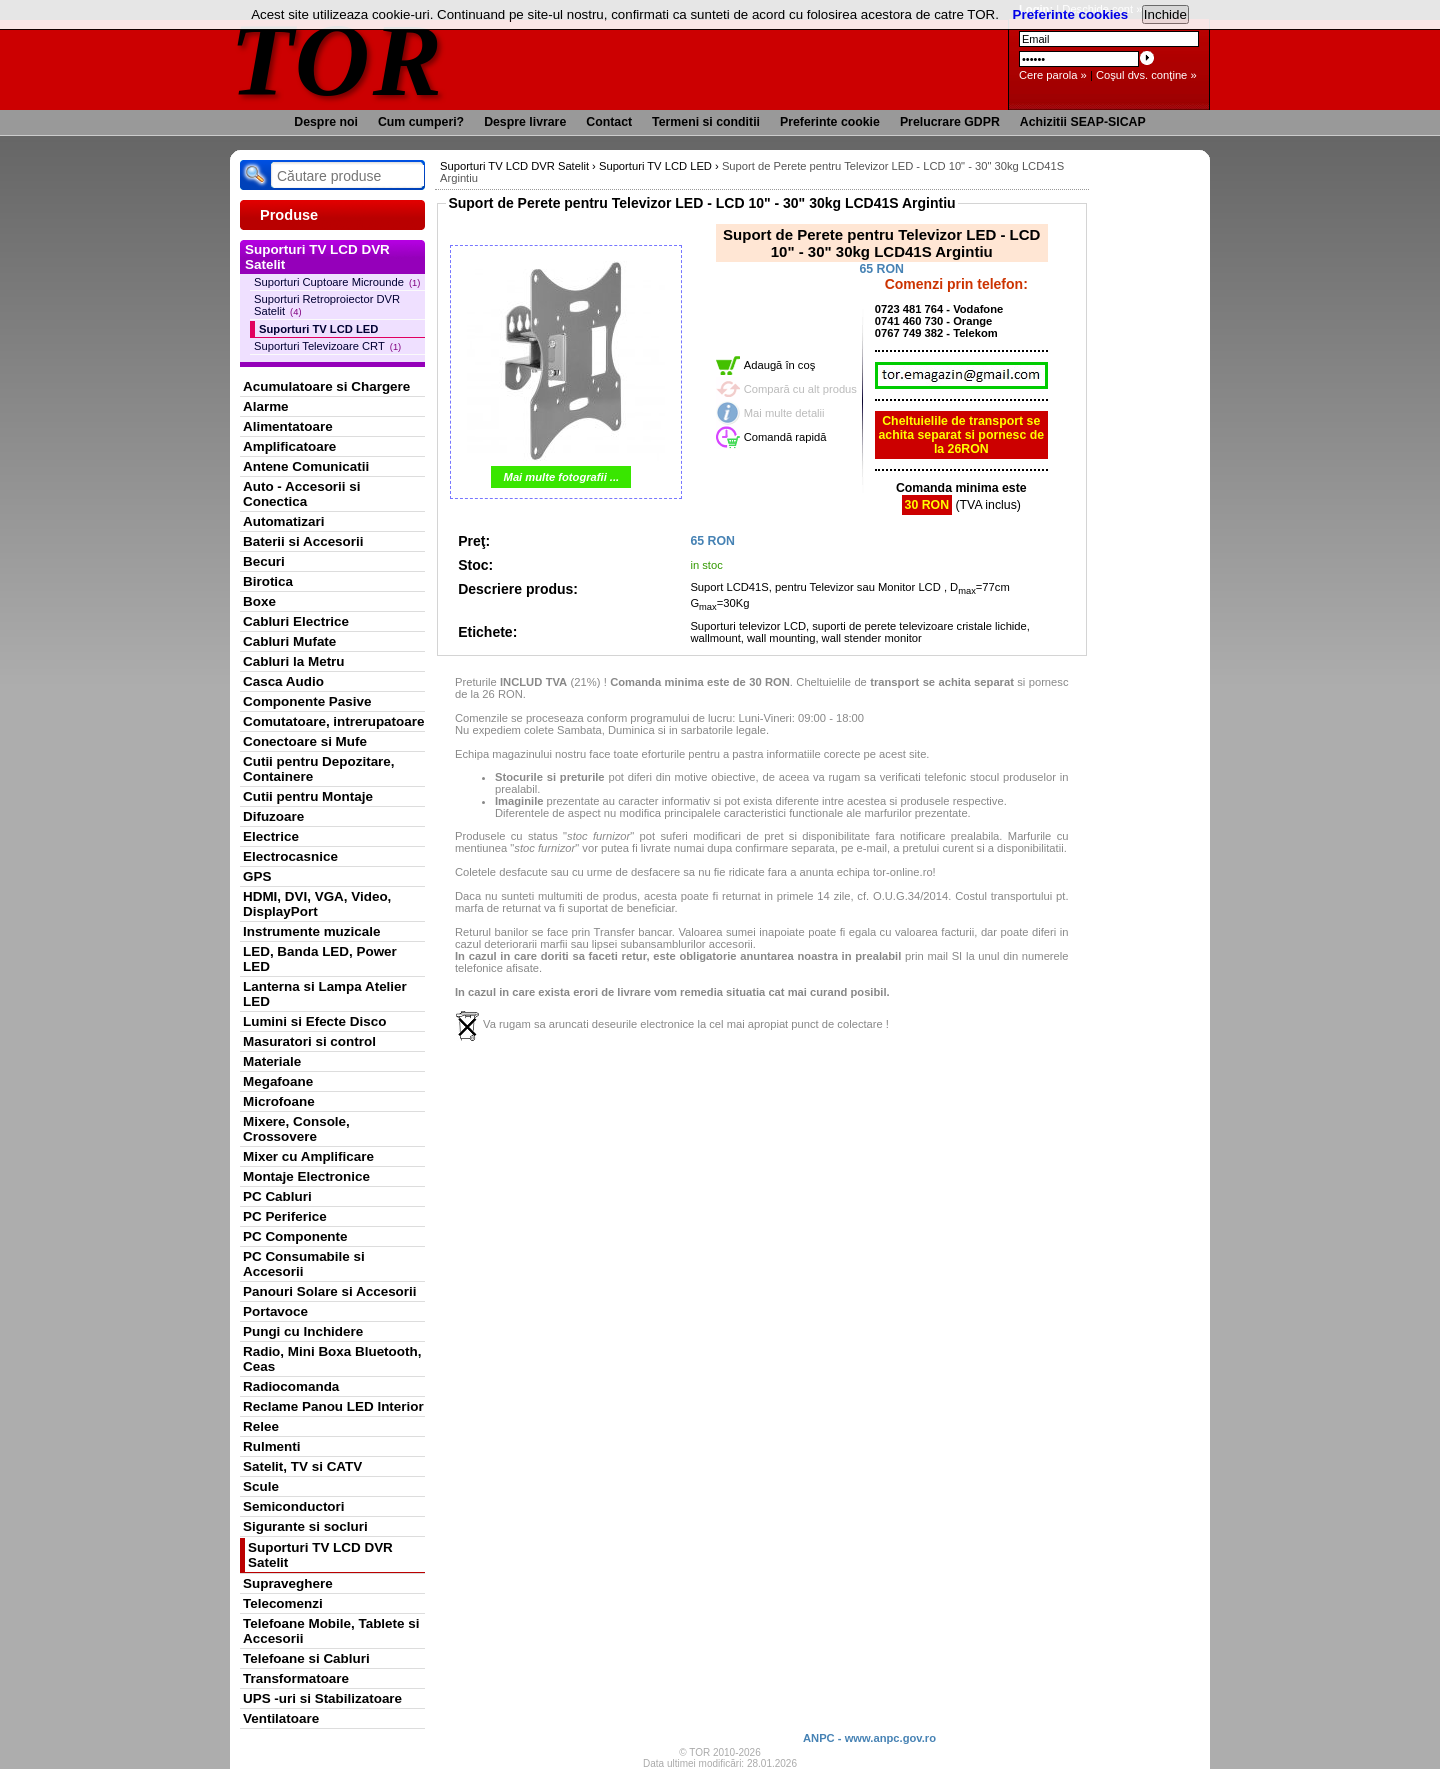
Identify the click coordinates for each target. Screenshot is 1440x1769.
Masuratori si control (309, 1041)
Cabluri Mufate (289, 641)
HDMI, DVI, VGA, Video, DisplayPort (317, 904)
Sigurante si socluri (305, 1526)
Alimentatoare (288, 426)
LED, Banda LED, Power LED (320, 959)
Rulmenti (271, 1446)
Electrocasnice (290, 856)
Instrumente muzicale (311, 931)
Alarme (266, 406)
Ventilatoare (281, 1718)
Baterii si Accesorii (303, 541)
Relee (261, 1426)
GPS (257, 876)
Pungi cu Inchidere (303, 1331)
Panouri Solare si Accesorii (330, 1291)
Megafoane (278, 1081)
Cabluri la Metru (294, 661)
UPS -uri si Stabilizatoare (322, 1698)
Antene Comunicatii (306, 466)
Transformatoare (296, 1678)
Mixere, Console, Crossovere (296, 1129)
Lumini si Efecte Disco (314, 1021)
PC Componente (295, 1236)
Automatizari (283, 521)
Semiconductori (294, 1506)
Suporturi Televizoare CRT (327, 346)
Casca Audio (283, 681)
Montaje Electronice (306, 1176)
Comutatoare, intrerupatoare (333, 721)
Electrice (271, 836)
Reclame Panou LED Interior (333, 1406)
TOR (337, 59)
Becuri (264, 561)
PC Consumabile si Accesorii (304, 1264)
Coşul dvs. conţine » (1146, 75)
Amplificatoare (289, 446)
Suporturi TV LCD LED (318, 329)
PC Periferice (285, 1216)
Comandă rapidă (785, 437)
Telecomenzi (283, 1603)
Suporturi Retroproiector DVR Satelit (327, 305)
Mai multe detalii (784, 413)
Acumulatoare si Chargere (326, 386)
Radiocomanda (291, 1386)
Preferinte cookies (1071, 14)
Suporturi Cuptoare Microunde (337, 282)
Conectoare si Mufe (305, 741)
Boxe (259, 601)
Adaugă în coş (780, 365)
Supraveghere (288, 1583)
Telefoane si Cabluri (306, 1658)
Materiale (272, 1061)
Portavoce (275, 1311)
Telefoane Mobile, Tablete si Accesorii (331, 1631)
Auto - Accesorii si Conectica (301, 494)
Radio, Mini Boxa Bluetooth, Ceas (332, 1359)
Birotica (268, 581)
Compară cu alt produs (800, 389)
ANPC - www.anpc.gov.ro (869, 1738)
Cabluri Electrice (296, 621)
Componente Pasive (307, 701)
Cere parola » (1053, 75)
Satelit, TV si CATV (302, 1466)
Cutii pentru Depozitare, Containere (319, 769)
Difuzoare (273, 816)
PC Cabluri (277, 1196)
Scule (261, 1486)
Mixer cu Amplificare (308, 1156)
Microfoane (279, 1101)
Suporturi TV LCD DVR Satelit (320, 1555)
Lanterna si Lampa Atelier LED (325, 994)
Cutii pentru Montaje (308, 796)
